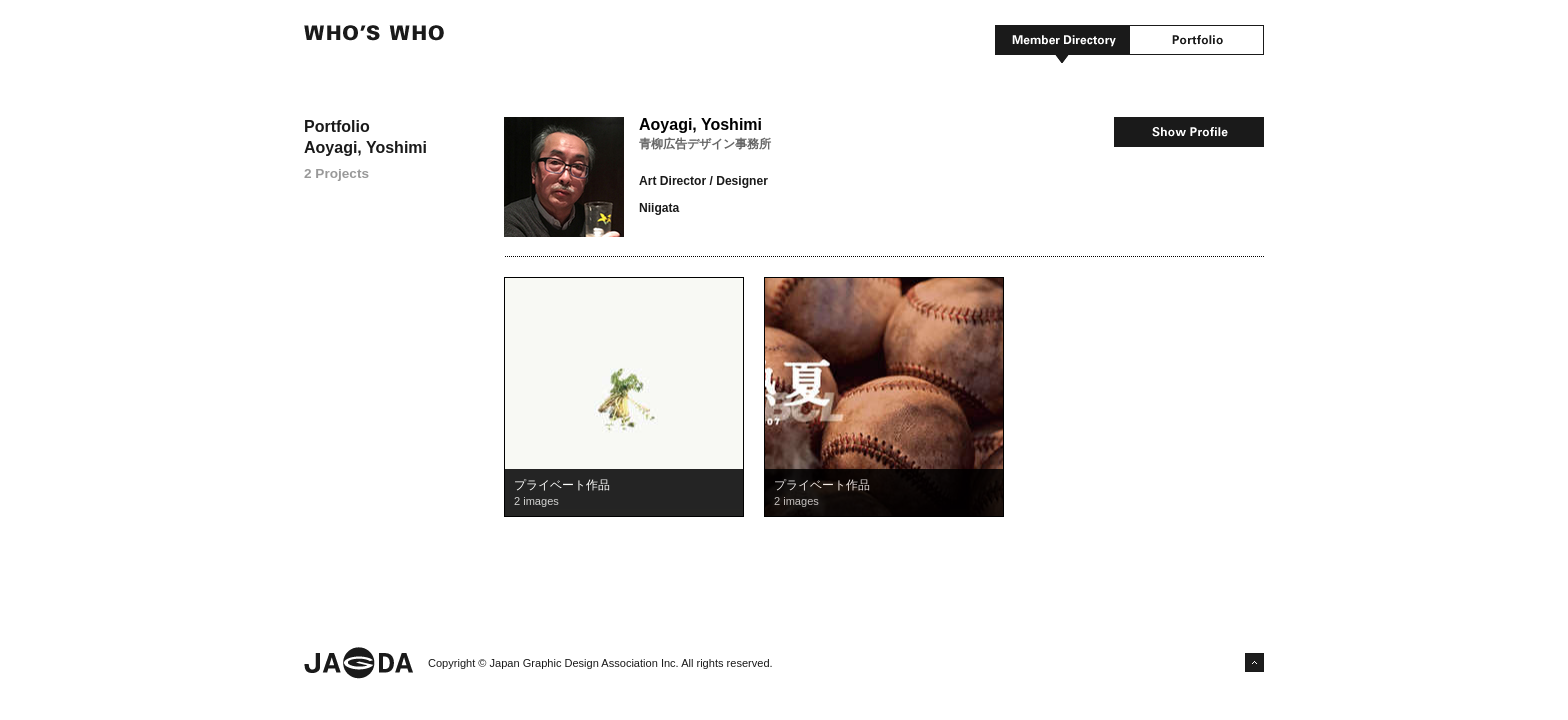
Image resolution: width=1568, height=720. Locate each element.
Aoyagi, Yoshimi (700, 124)
